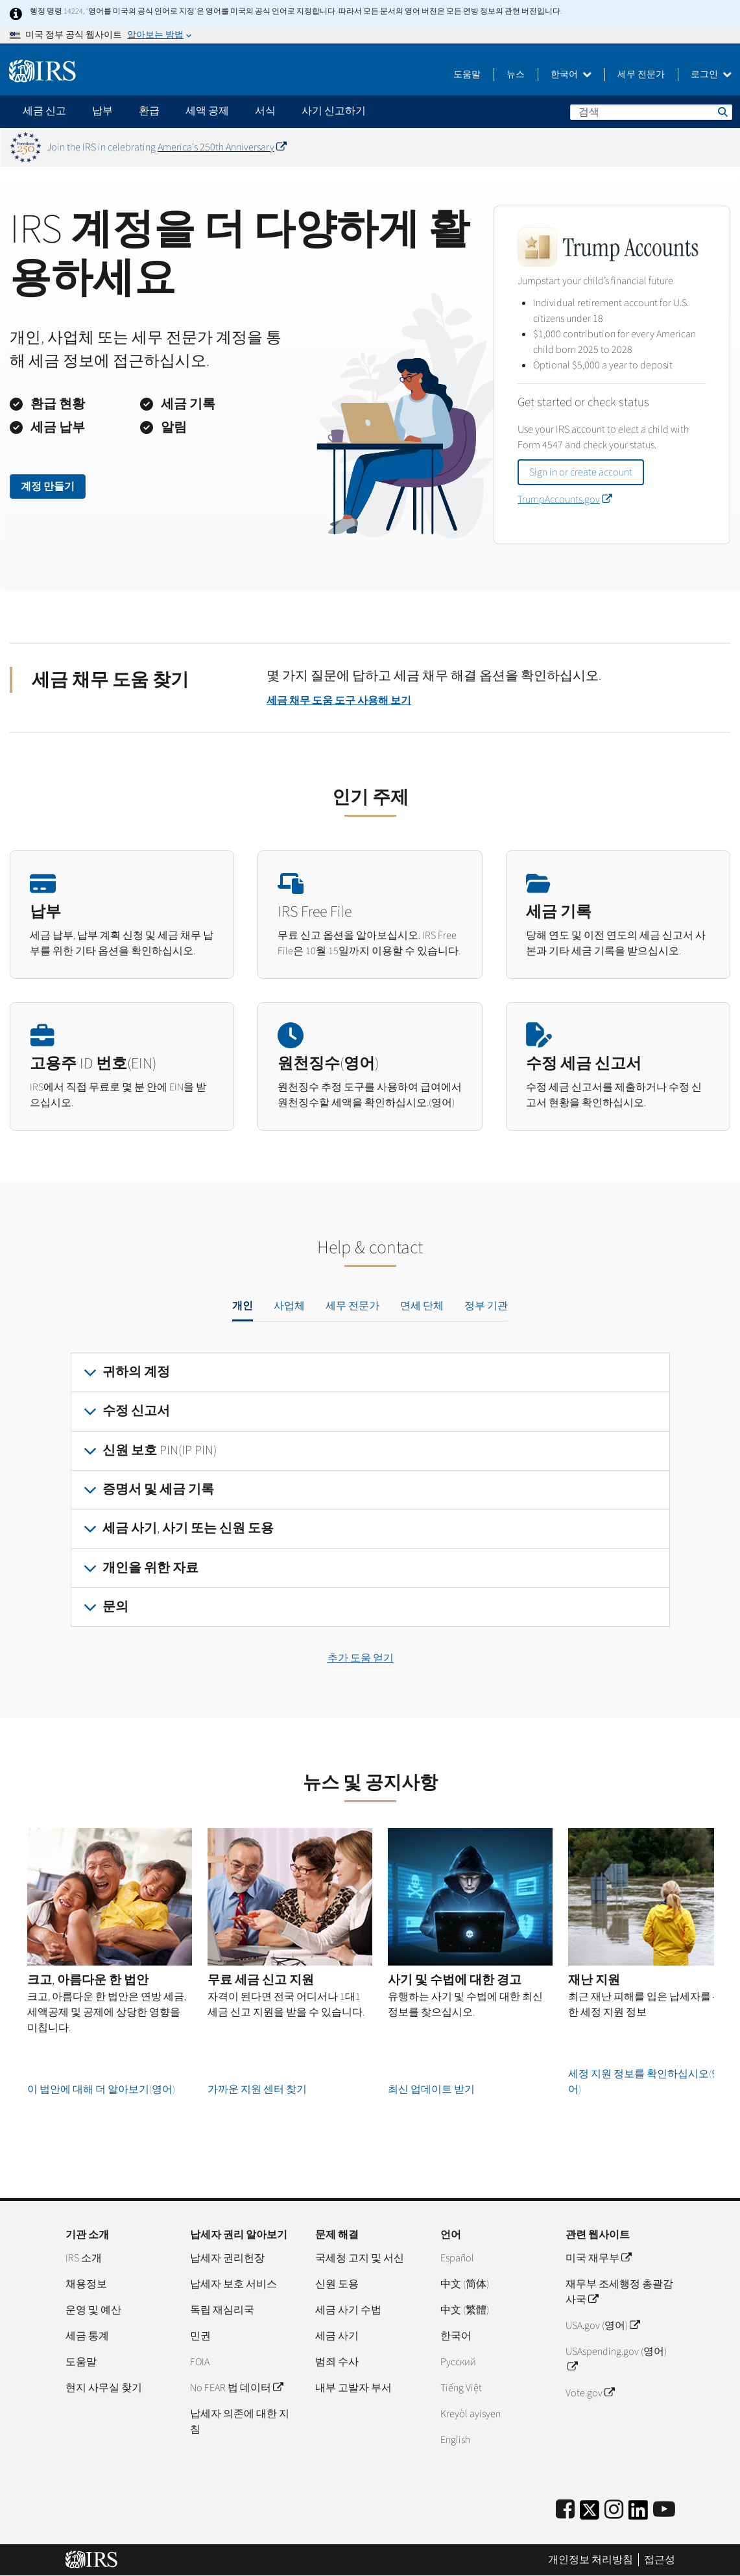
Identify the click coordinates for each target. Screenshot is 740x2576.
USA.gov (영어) (602, 2325)
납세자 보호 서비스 (233, 2284)
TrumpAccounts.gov (565, 499)
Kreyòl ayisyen (470, 2414)
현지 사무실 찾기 (104, 2388)
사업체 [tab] (289, 1306)
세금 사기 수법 (348, 2310)
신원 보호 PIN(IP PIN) (159, 1450)
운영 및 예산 (93, 2310)
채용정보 (86, 2284)
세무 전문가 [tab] (352, 1306)
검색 (722, 111)
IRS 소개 (84, 2258)
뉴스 (516, 74)
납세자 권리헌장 (227, 2258)
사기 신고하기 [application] (334, 111)
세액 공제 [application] (207, 111)
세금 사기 (337, 2336)
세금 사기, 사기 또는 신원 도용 (188, 1528)
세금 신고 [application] (44, 111)
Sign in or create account (580, 472)
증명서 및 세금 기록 (158, 1489)
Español (457, 2258)
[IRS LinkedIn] (638, 2514)
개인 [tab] (242, 1306)
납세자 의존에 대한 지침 (239, 2422)
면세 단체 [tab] (422, 1306)
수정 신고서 (136, 1411)
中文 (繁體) (464, 2310)
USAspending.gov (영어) (616, 2359)
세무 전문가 (641, 74)
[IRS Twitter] (589, 2514)
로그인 (711, 74)
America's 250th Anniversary (222, 147)
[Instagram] (613, 2510)
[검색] (651, 112)
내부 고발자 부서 (353, 2388)
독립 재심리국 (222, 2310)
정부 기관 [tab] (486, 1306)
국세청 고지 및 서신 (359, 2258)
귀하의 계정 (136, 1372)
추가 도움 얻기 (361, 1658)
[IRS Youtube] (664, 2510)
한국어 (571, 74)
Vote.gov (590, 2393)
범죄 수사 (337, 2362)
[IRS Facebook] (565, 2510)
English (455, 2440)
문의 (115, 1607)
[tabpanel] (370, 1490)
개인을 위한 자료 (150, 1568)
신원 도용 (337, 2284)
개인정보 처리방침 (590, 2559)
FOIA (199, 2362)
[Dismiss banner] (722, 147)
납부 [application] (102, 111)
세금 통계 (87, 2336)
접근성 (659, 2559)
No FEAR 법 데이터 (236, 2388)
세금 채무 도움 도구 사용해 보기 (339, 700)
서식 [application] (265, 111)
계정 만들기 (48, 486)
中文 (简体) (464, 2284)
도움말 (467, 74)
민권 (200, 2336)
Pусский (458, 2362)
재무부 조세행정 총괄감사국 (619, 2292)
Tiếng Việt (461, 2388)
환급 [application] (149, 111)
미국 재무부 (598, 2258)
